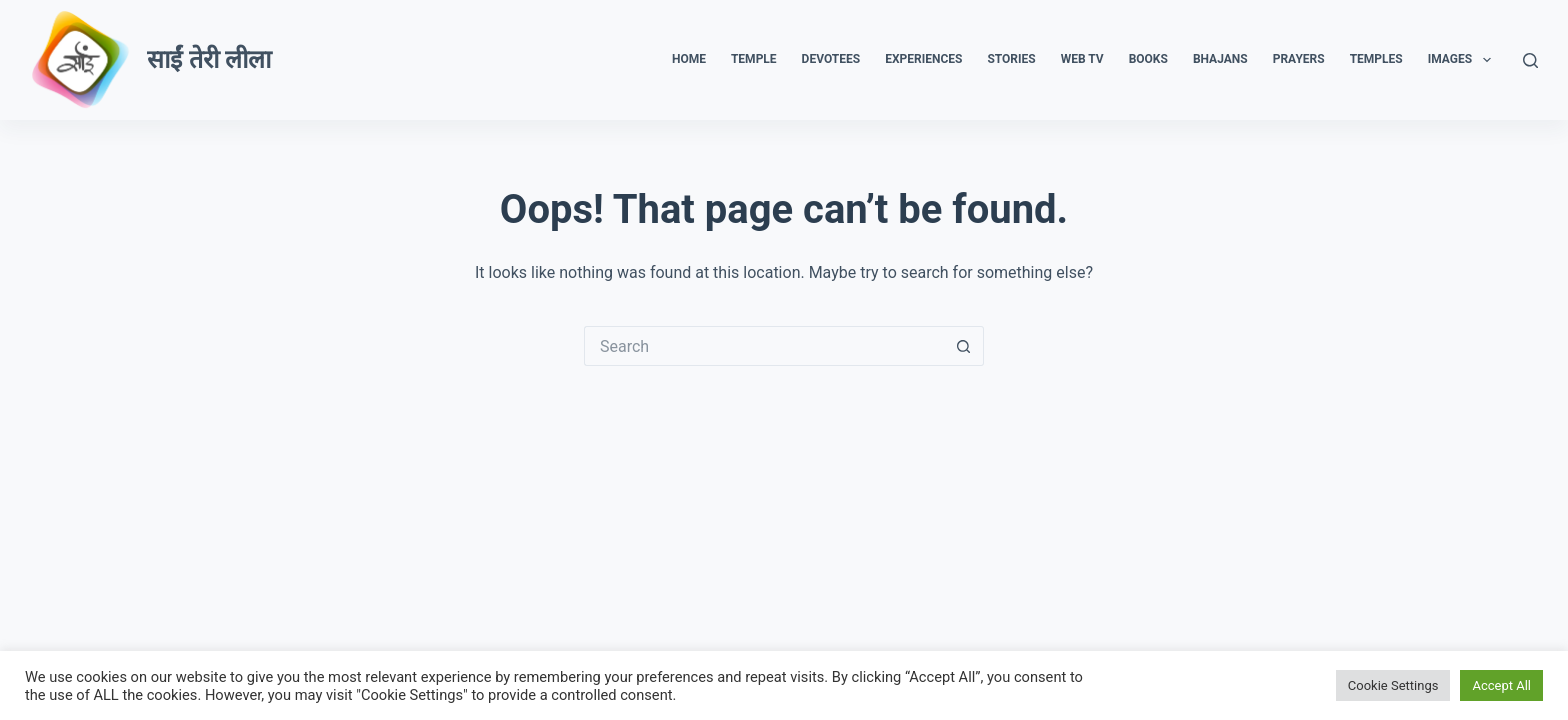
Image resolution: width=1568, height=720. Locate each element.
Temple (754, 59)
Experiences (923, 59)
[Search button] (964, 346)
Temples (1376, 59)
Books (1148, 59)
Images (1463, 60)
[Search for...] (764, 346)
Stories (1011, 59)
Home (689, 59)
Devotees (831, 59)
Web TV (1082, 59)
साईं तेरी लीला (208, 59)
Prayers (1299, 59)
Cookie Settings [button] (1393, 685)
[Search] (1530, 60)
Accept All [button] (1501, 685)
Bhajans (1220, 59)
